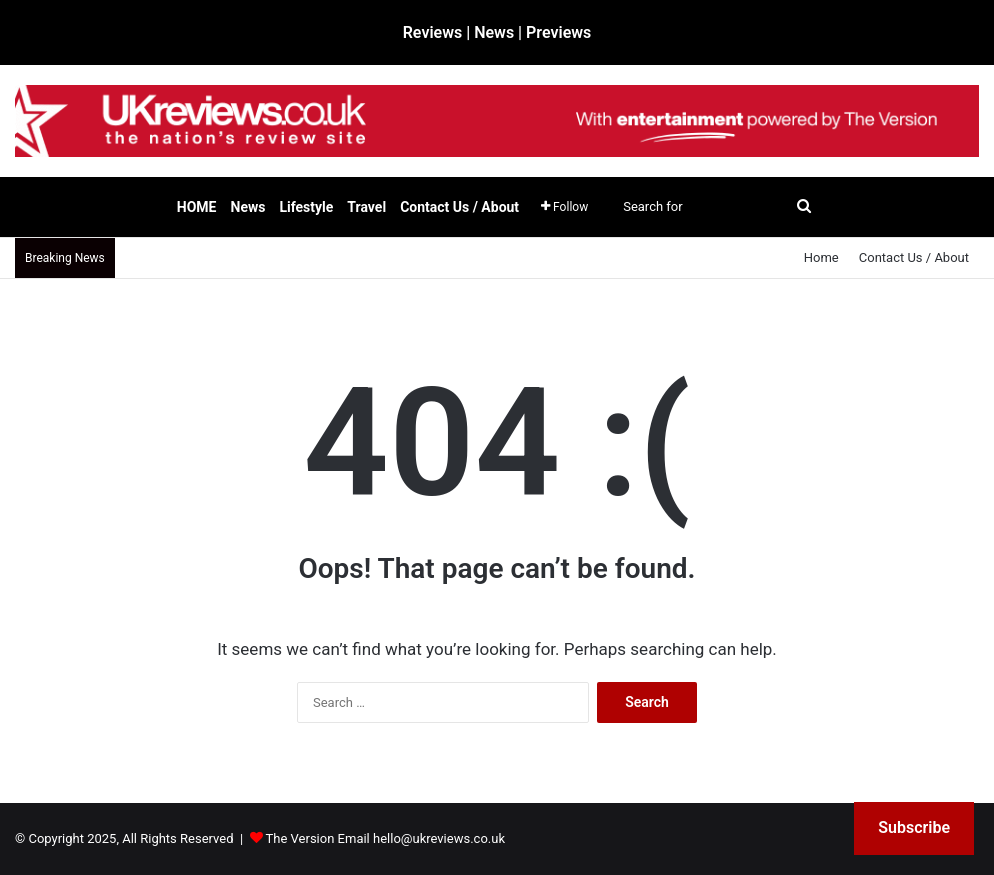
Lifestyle (306, 207)
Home (821, 257)
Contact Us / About (459, 207)
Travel (366, 207)
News (248, 207)
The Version (300, 838)
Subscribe (914, 827)
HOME (197, 207)
